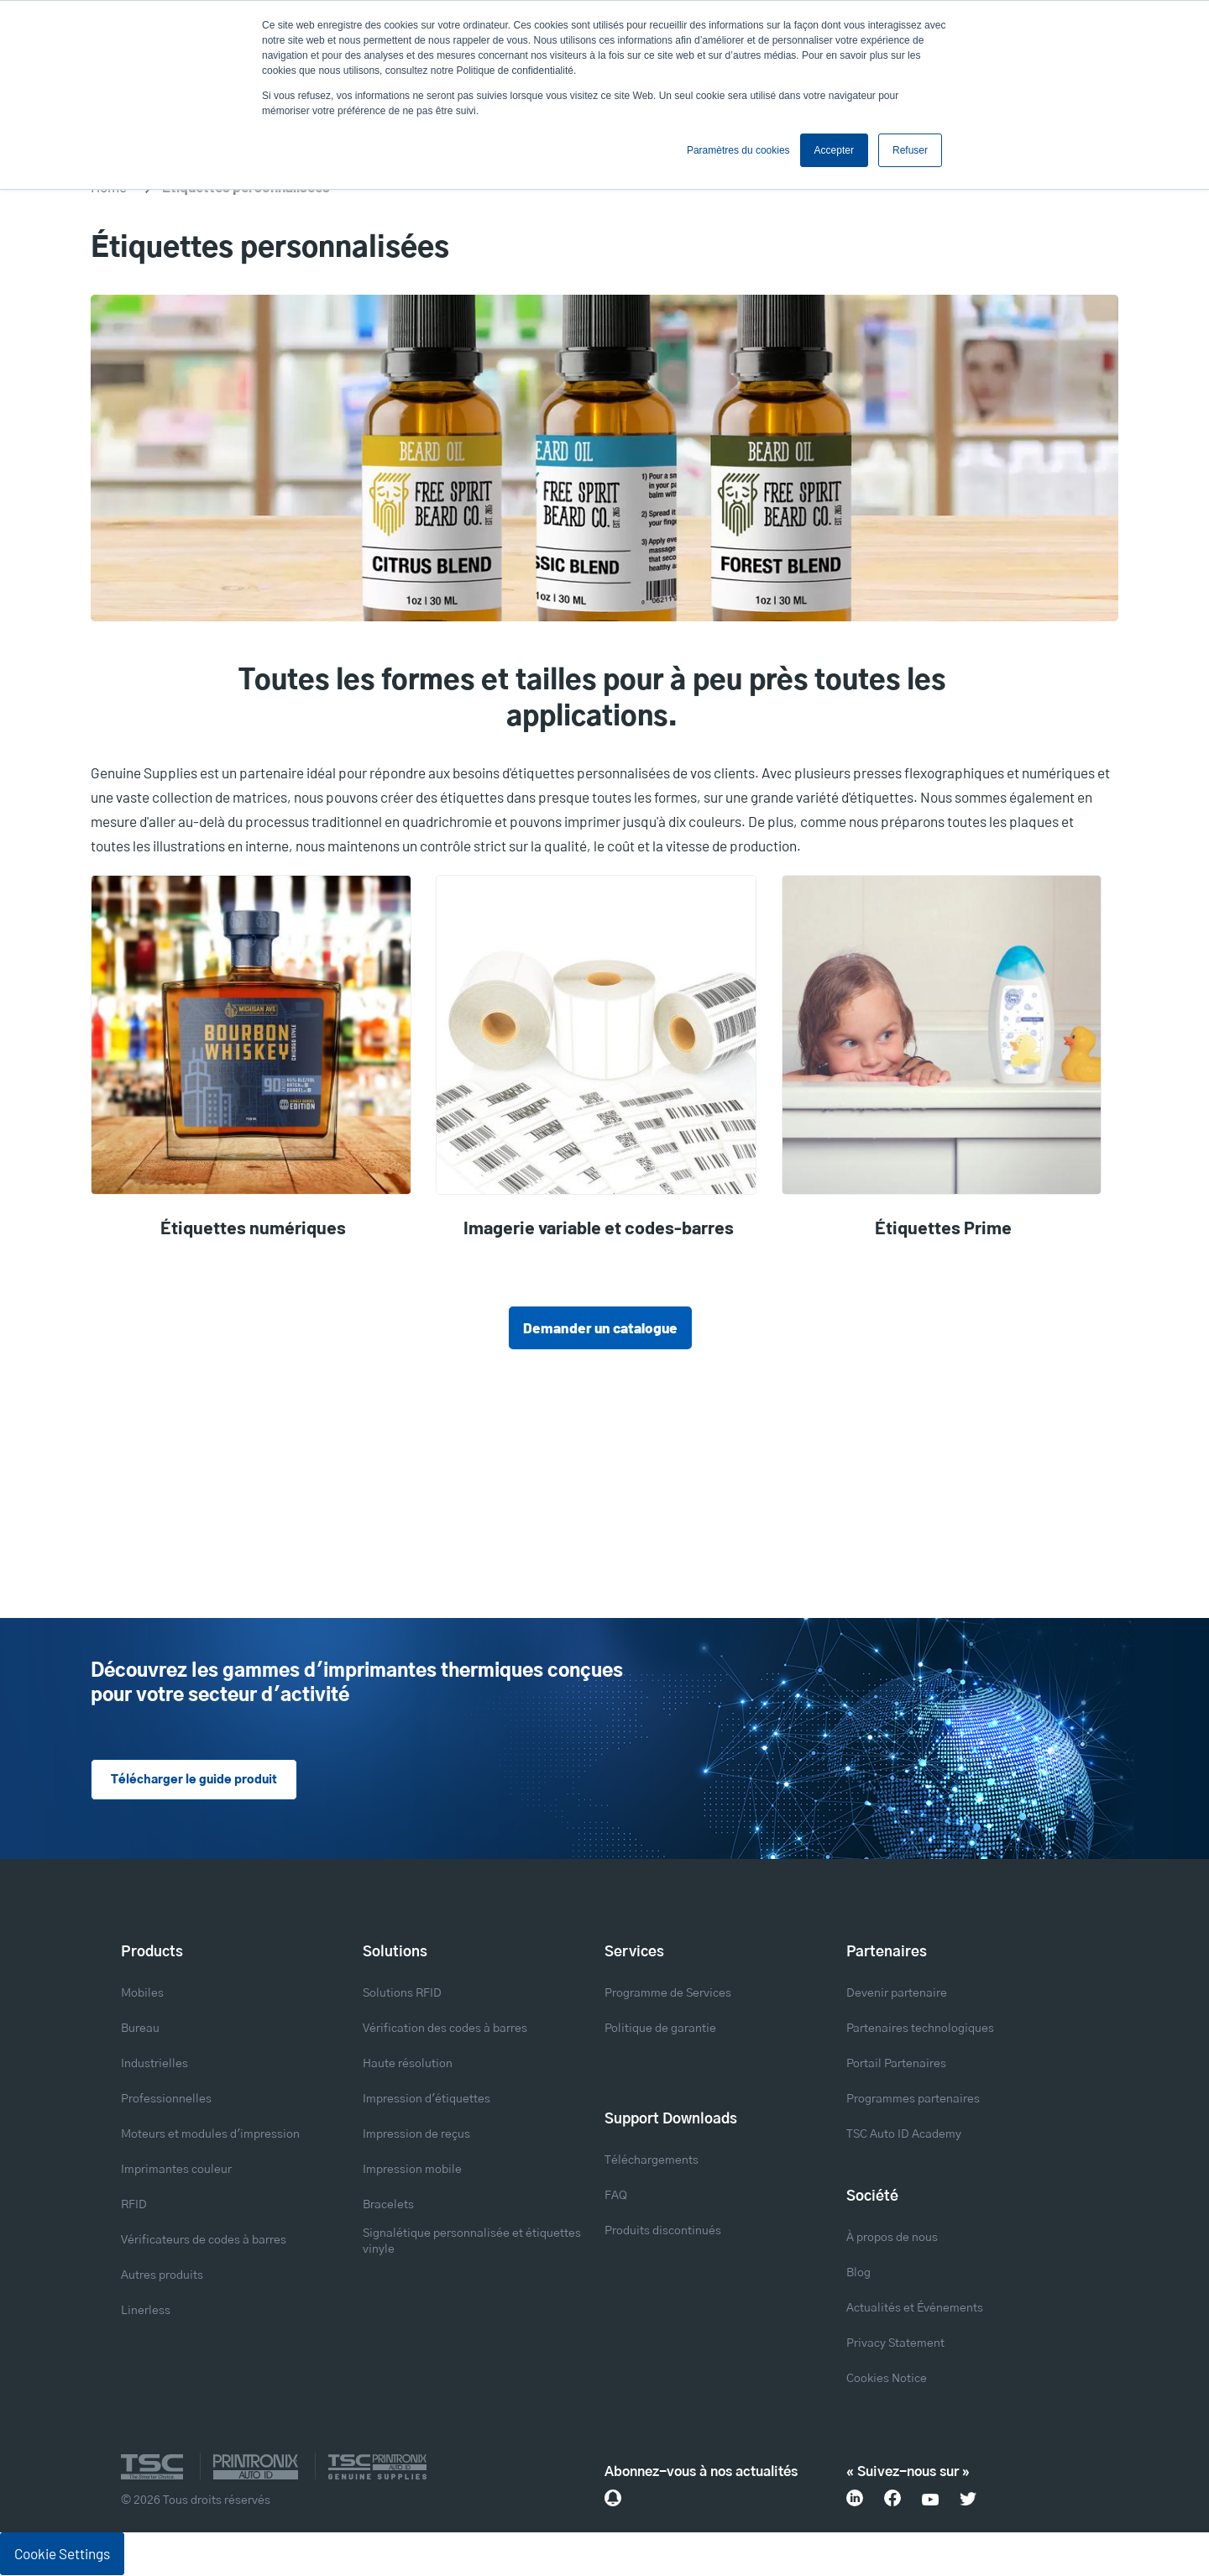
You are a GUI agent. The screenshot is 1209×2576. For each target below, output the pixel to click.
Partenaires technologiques (920, 2029)
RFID (134, 2206)
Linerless (145, 2311)
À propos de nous (892, 2238)
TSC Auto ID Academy (903, 2135)
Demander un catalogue (600, 1327)
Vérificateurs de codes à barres (203, 2241)
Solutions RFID (402, 1994)
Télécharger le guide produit (193, 1781)
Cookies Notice (886, 2379)
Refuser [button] (910, 150)
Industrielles (154, 2065)
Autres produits (162, 2276)
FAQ (615, 2196)
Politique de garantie (660, 2029)
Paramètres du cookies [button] (738, 150)
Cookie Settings (62, 2554)
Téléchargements (651, 2161)
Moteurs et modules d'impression (210, 2135)
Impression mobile (412, 2170)
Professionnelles (166, 2100)
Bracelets (388, 2206)
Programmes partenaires (913, 2100)
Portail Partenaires (896, 2065)
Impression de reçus (416, 2135)
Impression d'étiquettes (426, 2100)
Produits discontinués (662, 2232)
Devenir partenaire (896, 1994)
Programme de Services (667, 1994)
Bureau (140, 2029)
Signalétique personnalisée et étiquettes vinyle (472, 2242)
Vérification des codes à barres (445, 2029)
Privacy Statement (895, 2344)
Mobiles (142, 1994)
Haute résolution (408, 2065)
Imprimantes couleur (176, 2170)
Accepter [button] (834, 150)
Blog (858, 2274)
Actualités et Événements (914, 2309)
